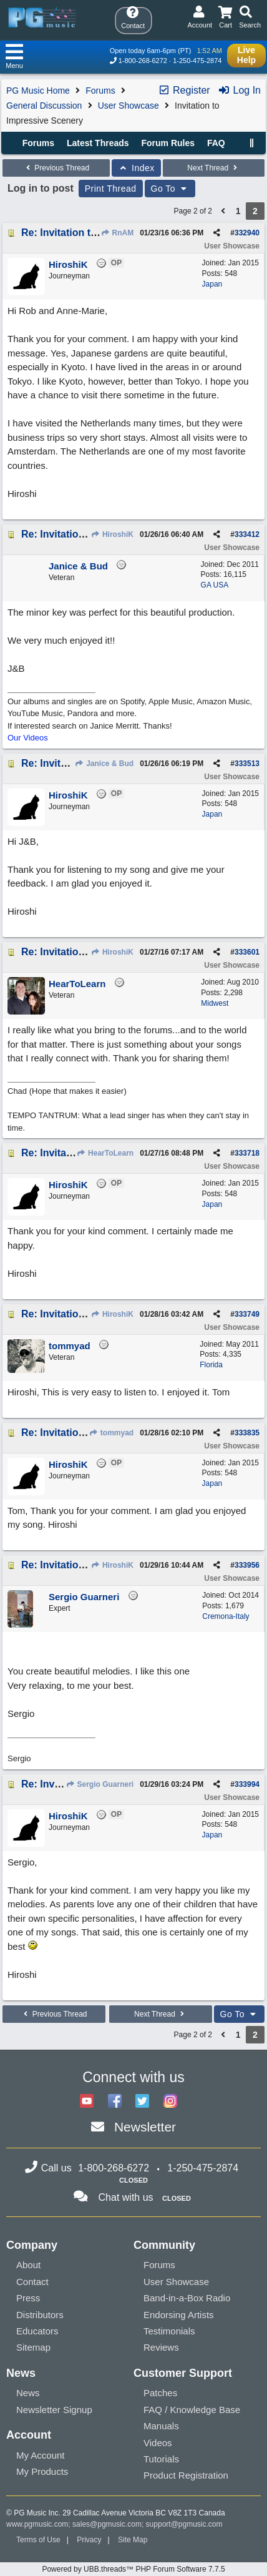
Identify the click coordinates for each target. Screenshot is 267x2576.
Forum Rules (168, 143)
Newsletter (145, 2127)
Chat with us (126, 2197)
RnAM (117, 233)
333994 (247, 1784)
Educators (37, 2331)
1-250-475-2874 (197, 60)
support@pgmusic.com (184, 2524)
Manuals (161, 2426)
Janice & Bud (104, 763)
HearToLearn (105, 1153)
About (28, 2264)
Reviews (161, 2347)
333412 (247, 534)
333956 (247, 1565)
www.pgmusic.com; (38, 2524)
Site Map (132, 2539)
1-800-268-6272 (143, 60)
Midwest (214, 1003)
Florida (211, 1364)
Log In (239, 90)
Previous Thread (56, 168)
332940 (247, 233)
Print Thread (111, 189)
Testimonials (169, 2331)
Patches (160, 2392)
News (28, 2392)
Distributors (40, 2314)
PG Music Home (38, 91)
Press (28, 2298)
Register (184, 90)
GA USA (215, 585)
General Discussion (44, 106)
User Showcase (128, 106)
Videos (157, 2442)
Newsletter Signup (54, 2409)
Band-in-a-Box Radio (186, 2298)
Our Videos (27, 737)
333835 (247, 1432)
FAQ (216, 143)
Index (136, 168)
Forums (100, 91)
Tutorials (161, 2459)
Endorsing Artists (178, 2314)
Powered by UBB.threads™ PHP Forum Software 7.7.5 (133, 2569)
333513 (247, 763)
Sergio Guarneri (100, 1784)
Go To (170, 189)
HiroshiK (112, 534)
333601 (247, 952)
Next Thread (213, 168)
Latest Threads (98, 143)
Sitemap (33, 2347)
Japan (212, 284)
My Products (42, 2471)
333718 (247, 1153)
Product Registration (185, 2475)
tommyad (111, 1432)
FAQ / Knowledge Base (191, 2409)
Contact (32, 2281)
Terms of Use (38, 2539)
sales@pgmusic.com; (109, 2524)
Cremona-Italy (225, 1616)
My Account (40, 2455)
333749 (247, 1314)
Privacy (89, 2539)
